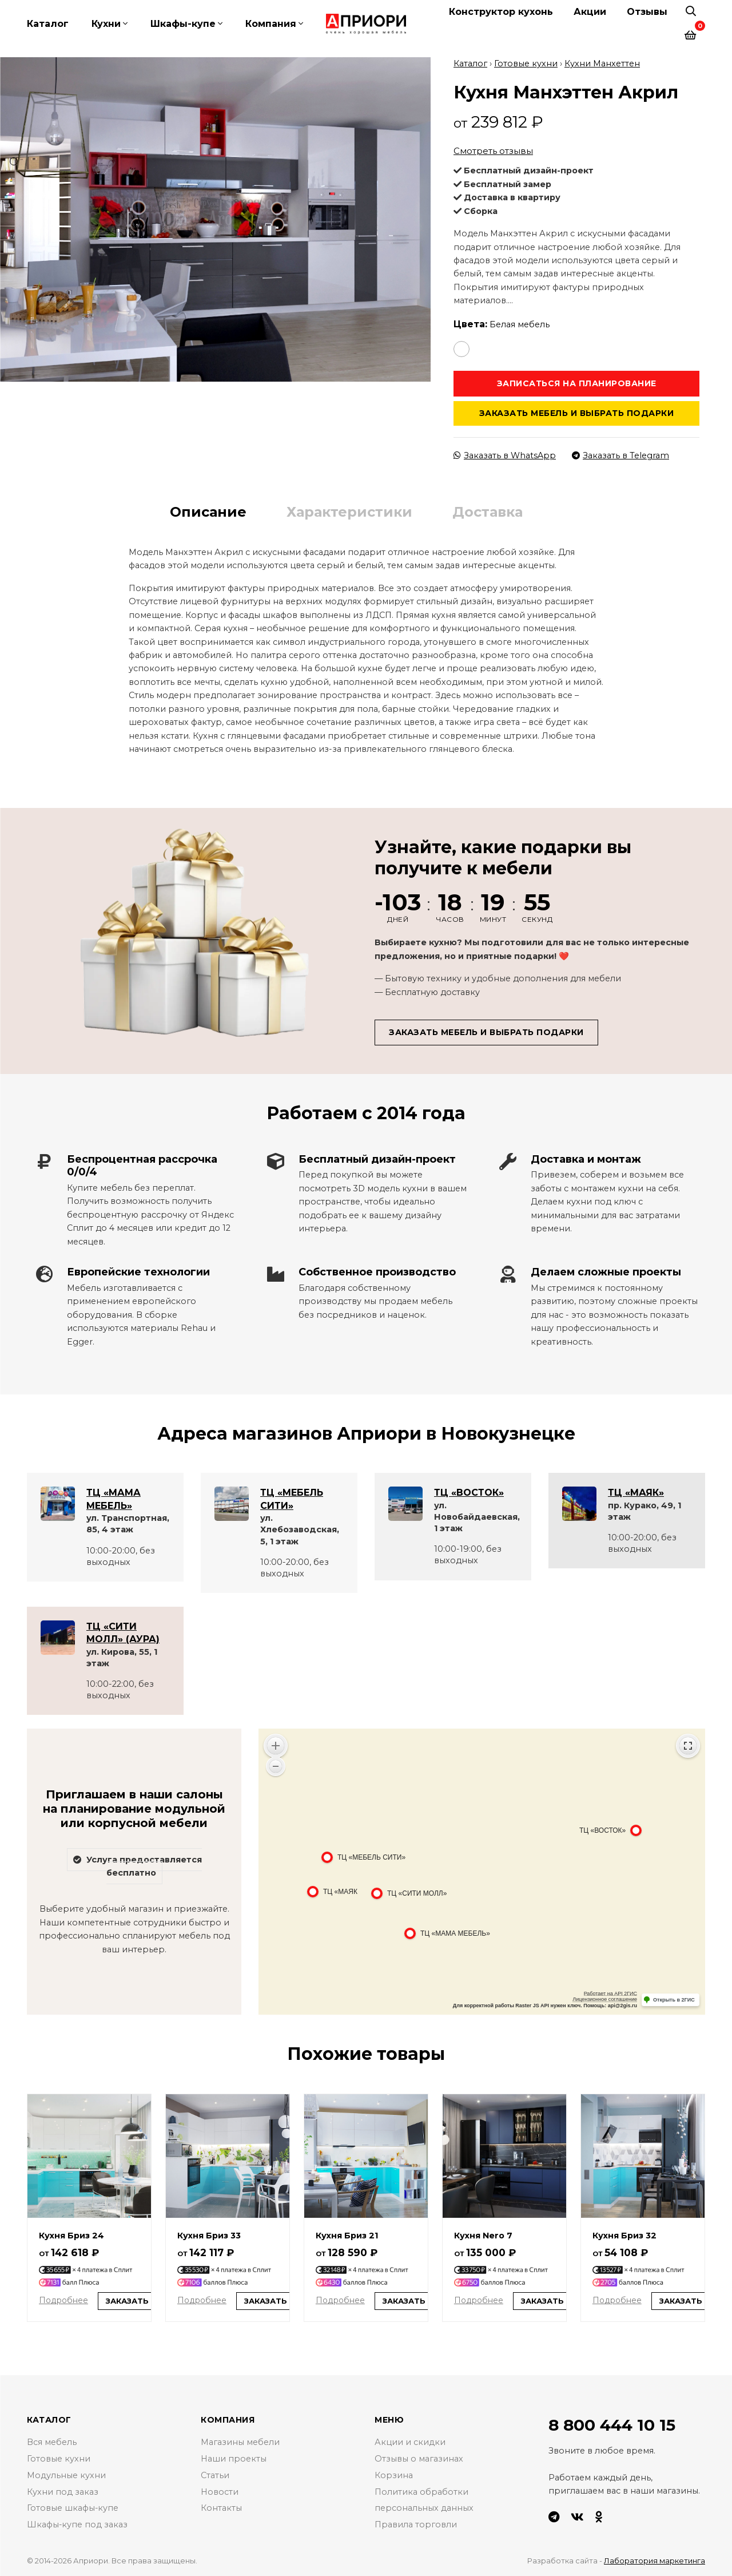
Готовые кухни (526, 63)
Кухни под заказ (62, 2491)
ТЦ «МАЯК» (636, 1492)
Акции (590, 11)
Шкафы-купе (183, 23)
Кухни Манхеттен (602, 63)
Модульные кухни (66, 2475)
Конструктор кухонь (501, 11)
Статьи (215, 2475)
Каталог (48, 23)
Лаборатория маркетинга (654, 2560)
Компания (270, 23)
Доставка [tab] (487, 511)
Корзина (394, 2475)
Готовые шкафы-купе (73, 2508)
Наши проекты (233, 2458)
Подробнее (63, 2300)
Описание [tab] (208, 511)
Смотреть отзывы (493, 150)
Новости (219, 2491)
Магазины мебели (240, 2442)
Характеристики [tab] (349, 511)
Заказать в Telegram (620, 455)
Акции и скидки (410, 2442)
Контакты (221, 2508)
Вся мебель (52, 2442)
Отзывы (647, 11)
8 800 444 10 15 (611, 2424)
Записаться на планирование (577, 383)
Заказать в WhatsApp (504, 455)
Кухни (106, 23)
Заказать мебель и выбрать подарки (576, 412)
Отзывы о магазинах (419, 2458)
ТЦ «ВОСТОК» (469, 1492)
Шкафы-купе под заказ (77, 2524)
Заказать (127, 2300)
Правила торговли (416, 2524)
